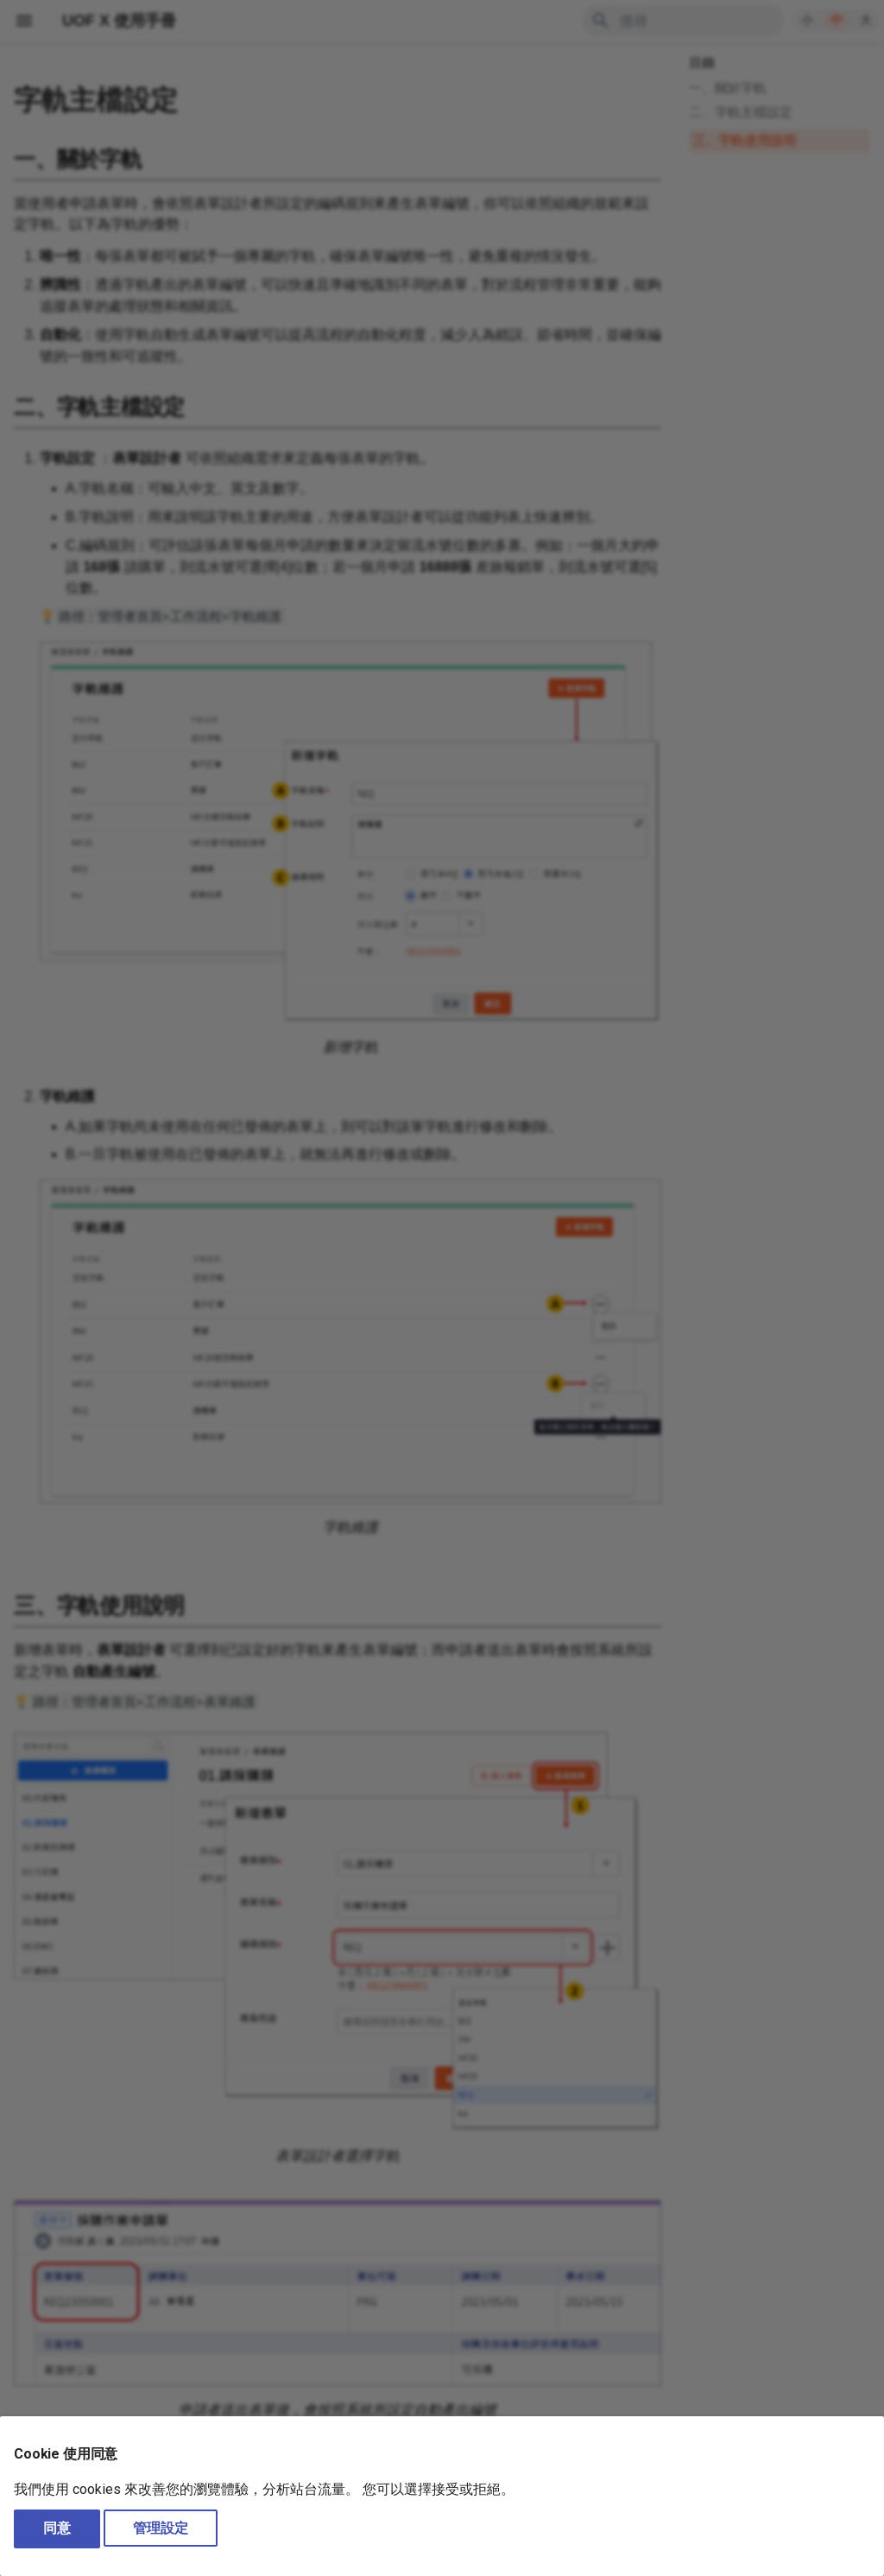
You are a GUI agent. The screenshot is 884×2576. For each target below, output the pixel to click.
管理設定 (160, 2528)
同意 (57, 2528)
